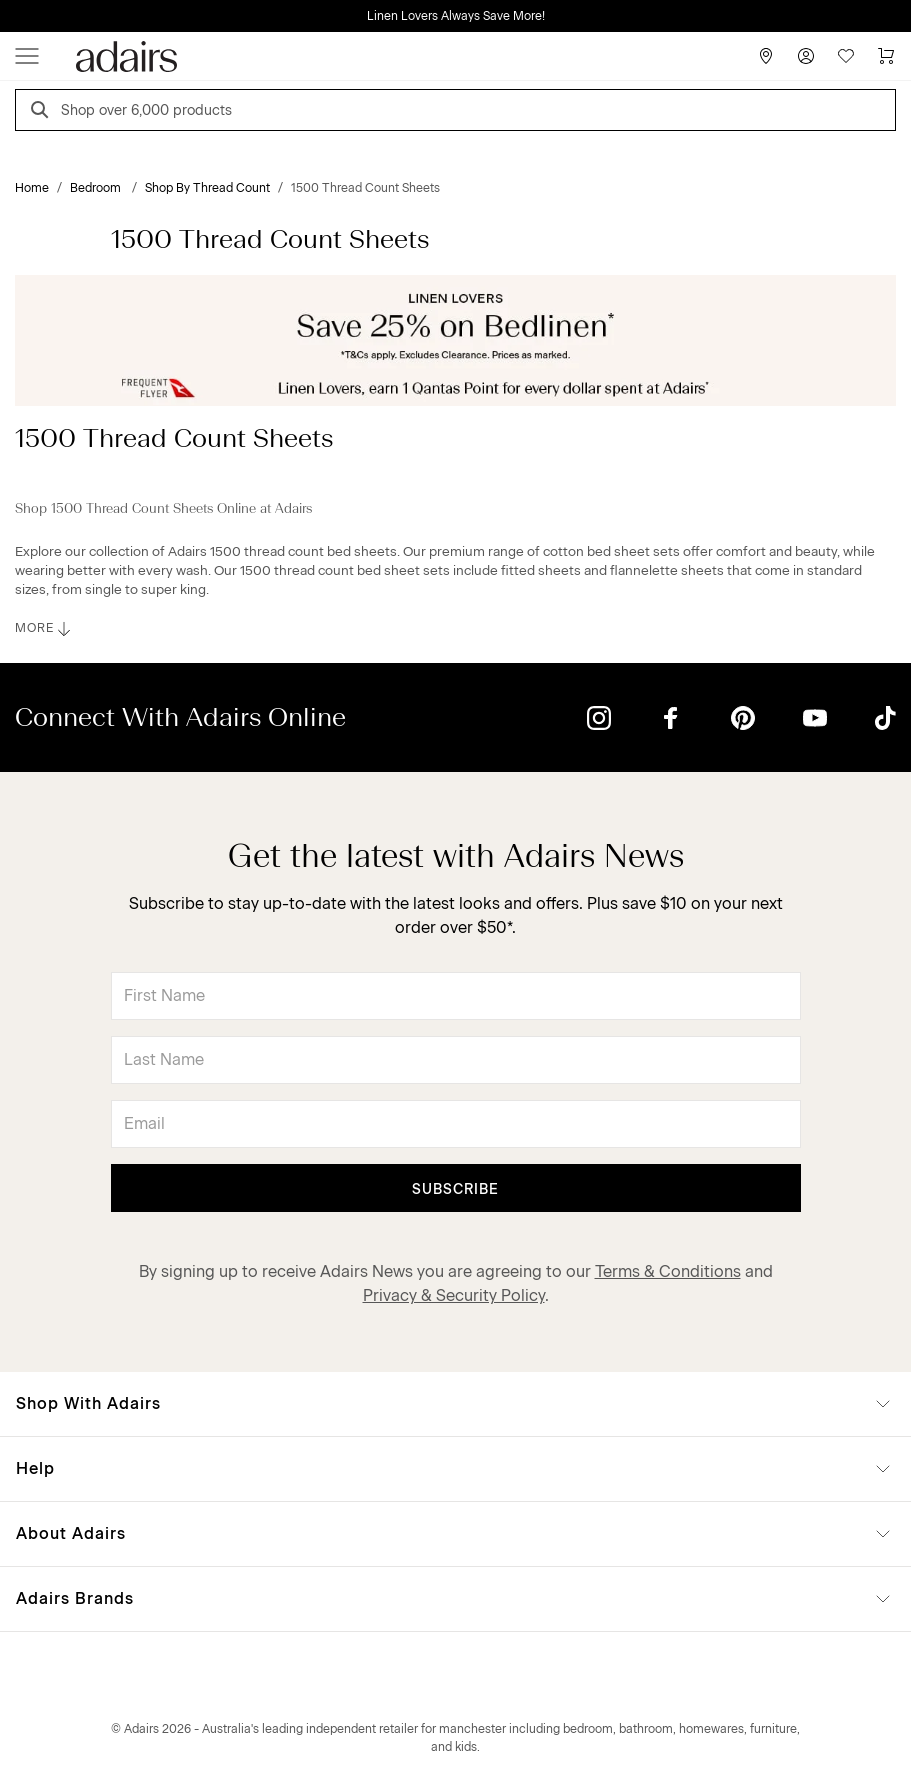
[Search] (43, 112)
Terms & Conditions (668, 1271)
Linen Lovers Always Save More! (456, 16)
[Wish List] (846, 56)
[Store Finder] (766, 56)
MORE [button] (44, 629)
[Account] (806, 56)
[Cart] (886, 56)
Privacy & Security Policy (454, 1295)
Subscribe (455, 1189)
